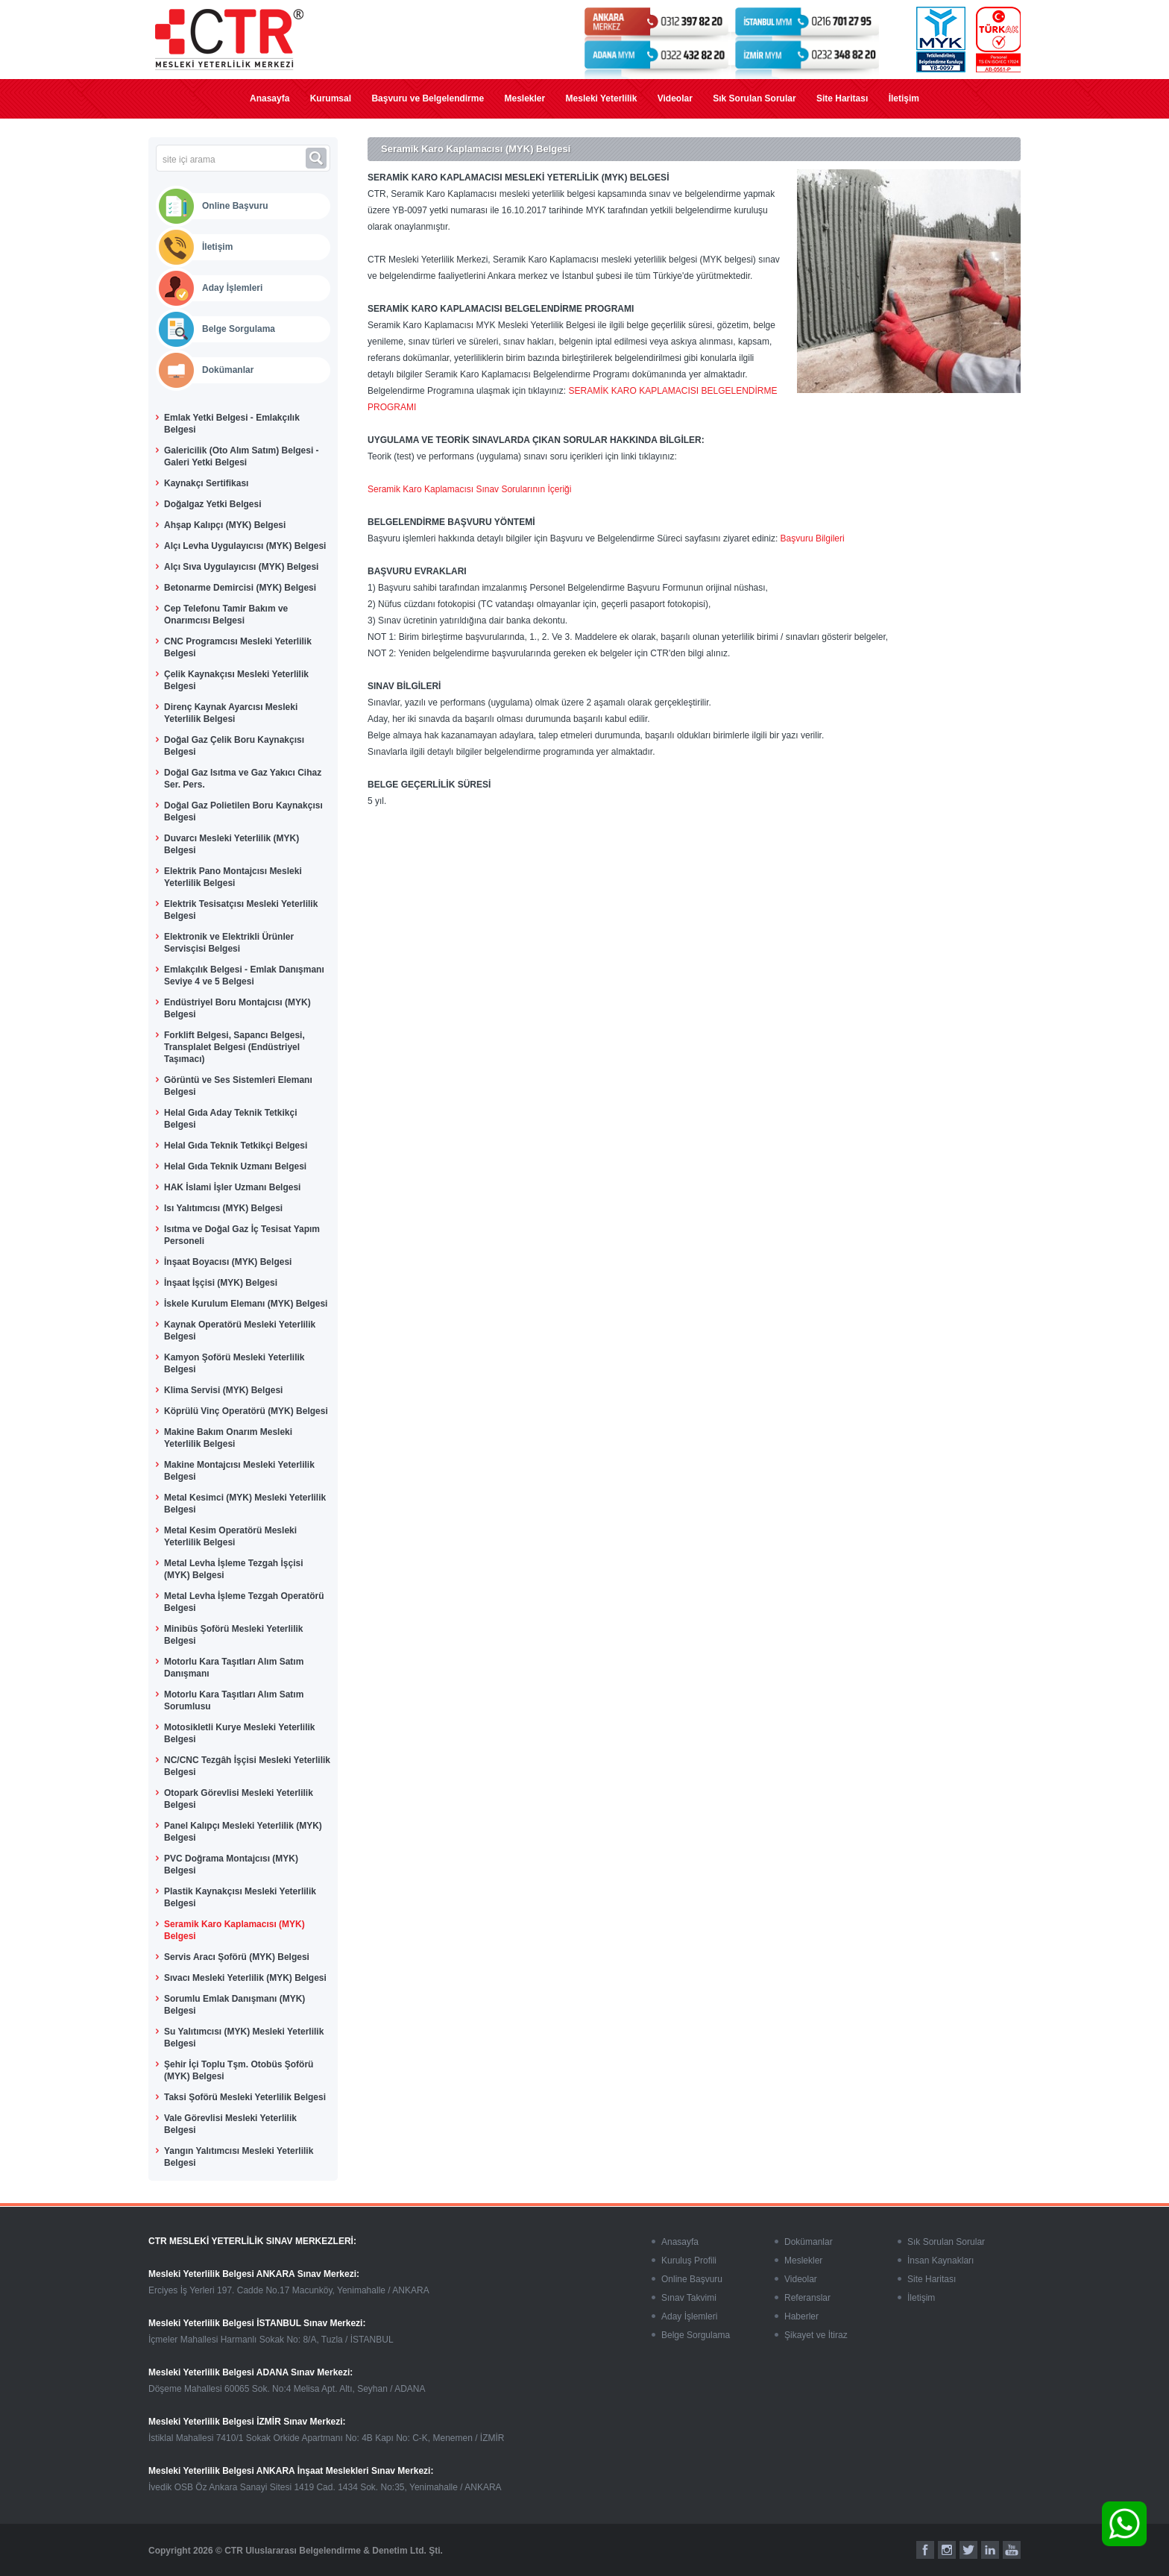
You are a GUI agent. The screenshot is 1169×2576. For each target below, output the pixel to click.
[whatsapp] (1124, 2523)
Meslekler (524, 98)
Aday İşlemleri (232, 288)
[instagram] (947, 2550)
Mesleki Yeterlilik (601, 98)
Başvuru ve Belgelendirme (427, 98)
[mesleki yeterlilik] (229, 39)
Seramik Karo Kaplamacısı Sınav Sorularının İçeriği (469, 489)
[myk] (940, 39)
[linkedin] (990, 2550)
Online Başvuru (235, 206)
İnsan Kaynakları (940, 2260)
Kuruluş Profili (688, 2260)
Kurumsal (330, 98)
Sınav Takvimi (688, 2298)
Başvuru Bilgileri (813, 538)
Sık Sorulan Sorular (754, 98)
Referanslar (807, 2298)
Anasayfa (269, 98)
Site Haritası (842, 98)
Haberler (801, 2316)
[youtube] (1012, 2550)
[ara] (318, 158)
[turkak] (998, 39)
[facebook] (925, 2550)
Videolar (675, 98)
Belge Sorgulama (238, 329)
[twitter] (968, 2550)
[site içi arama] (231, 160)
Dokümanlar (227, 370)
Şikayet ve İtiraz (816, 2335)
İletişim (904, 98)
